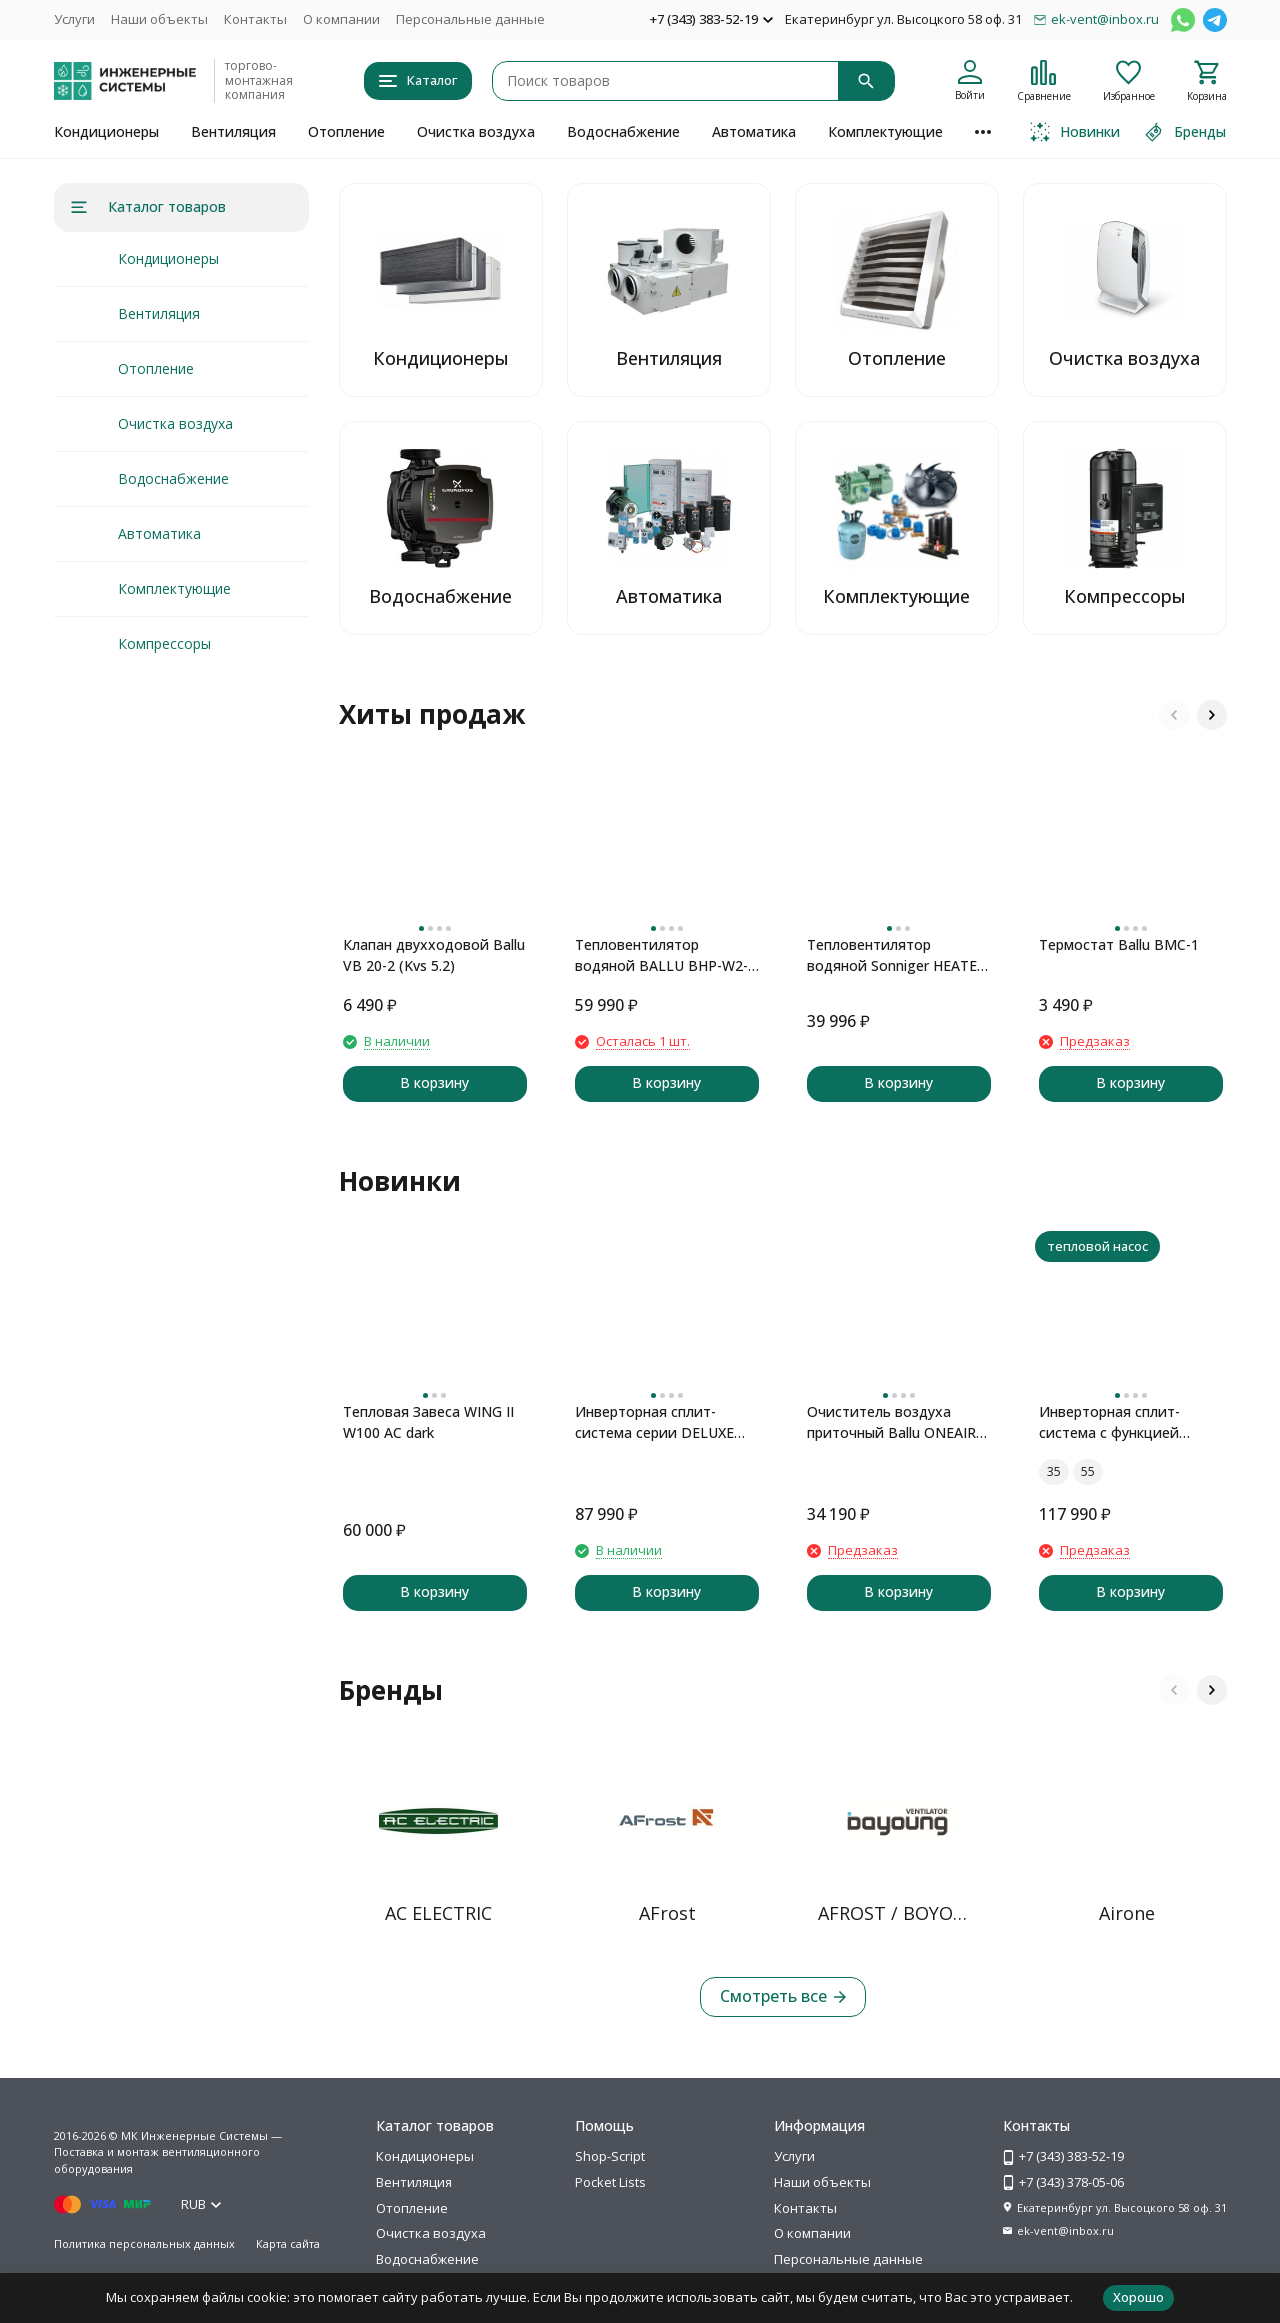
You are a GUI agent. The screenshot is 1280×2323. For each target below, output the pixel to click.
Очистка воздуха (476, 131)
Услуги (74, 19)
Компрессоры (164, 643)
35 (1054, 1471)
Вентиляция (233, 131)
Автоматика (754, 131)
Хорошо (1138, 2297)
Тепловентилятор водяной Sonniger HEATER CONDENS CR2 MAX (896, 955)
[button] (1174, 715)
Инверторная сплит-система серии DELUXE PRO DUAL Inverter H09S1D (666, 1422)
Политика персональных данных (144, 2243)
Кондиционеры (106, 131)
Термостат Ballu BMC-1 (1119, 944)
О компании (341, 19)
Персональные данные (470, 19)
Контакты (255, 19)
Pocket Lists (610, 2182)
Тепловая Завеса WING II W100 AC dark (428, 1422)
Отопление (346, 131)
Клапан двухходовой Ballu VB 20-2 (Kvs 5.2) (434, 955)
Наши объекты (159, 19)
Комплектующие (885, 131)
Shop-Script (610, 2156)
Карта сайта (288, 2243)
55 (1088, 1471)
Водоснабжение (623, 131)
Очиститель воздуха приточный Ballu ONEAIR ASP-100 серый (891, 1422)
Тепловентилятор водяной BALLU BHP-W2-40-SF (661, 955)
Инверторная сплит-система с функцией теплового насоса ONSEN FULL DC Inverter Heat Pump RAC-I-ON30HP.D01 (1127, 1422)
